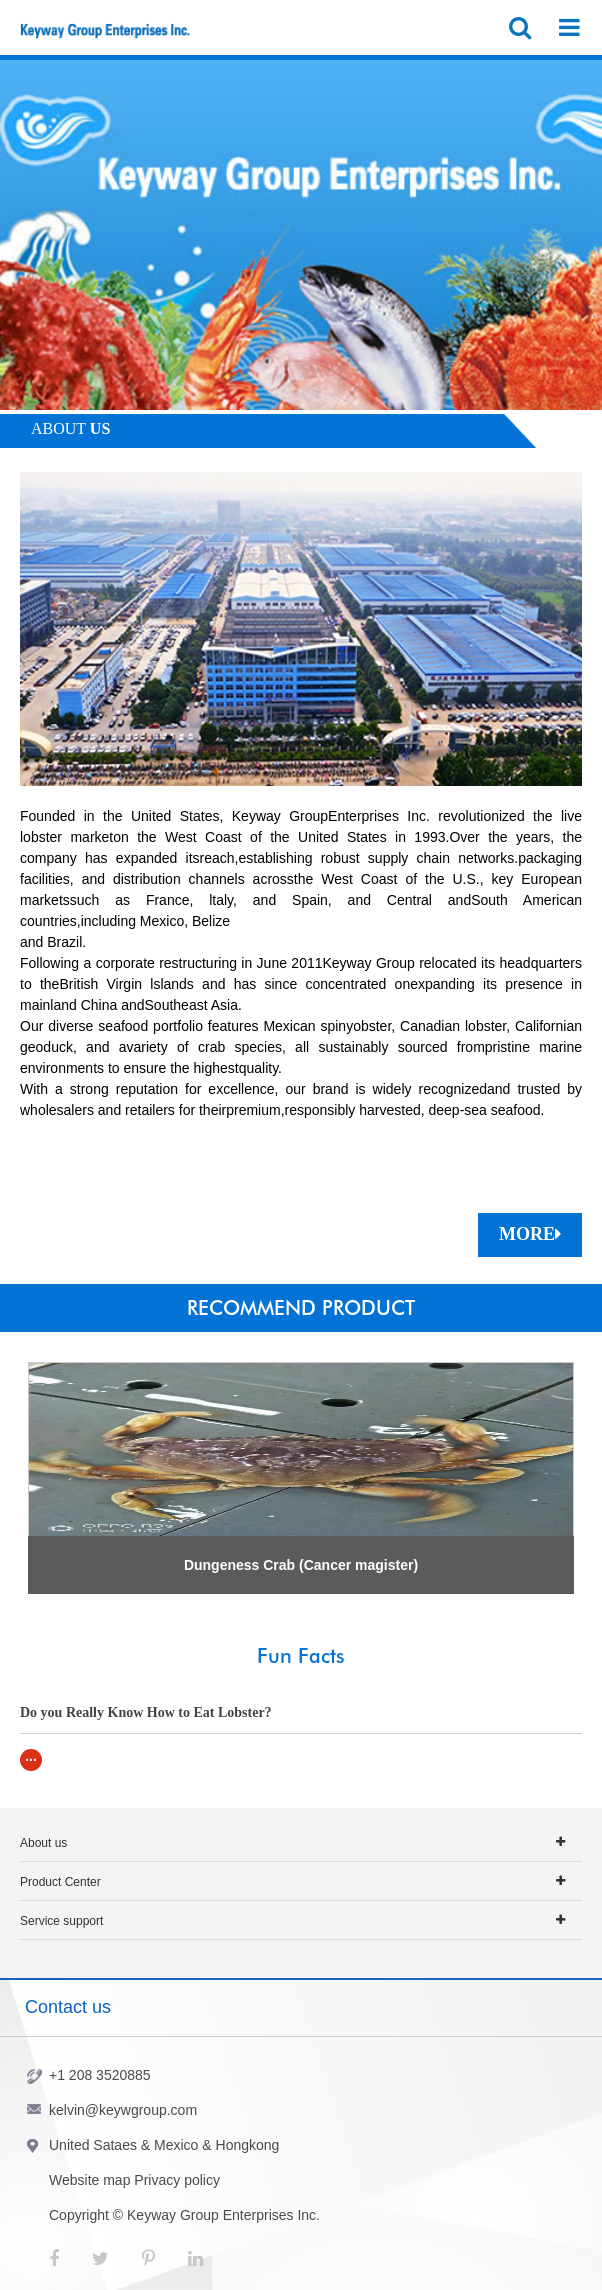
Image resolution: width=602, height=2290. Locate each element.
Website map (89, 2180)
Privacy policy (177, 2180)
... (31, 1756)
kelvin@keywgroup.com (123, 2110)
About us (43, 1843)
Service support (61, 1921)
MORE (530, 1234)
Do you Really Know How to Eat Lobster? (146, 1712)
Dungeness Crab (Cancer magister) (301, 1565)
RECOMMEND (301, 1308)
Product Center (60, 1882)
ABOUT (70, 428)
